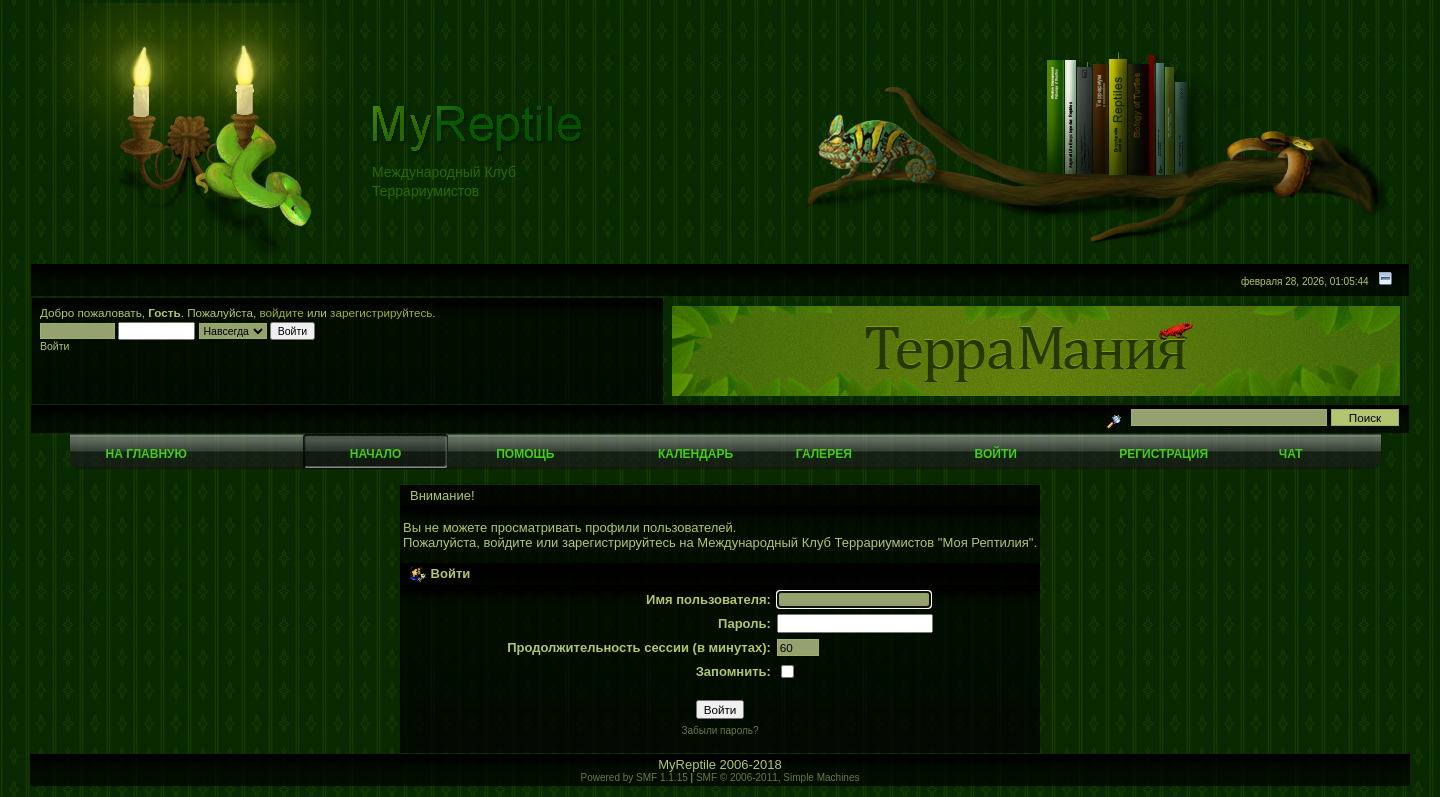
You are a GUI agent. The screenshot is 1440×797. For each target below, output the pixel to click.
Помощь (525, 454)
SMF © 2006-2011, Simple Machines (778, 777)
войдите (282, 312)
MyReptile (687, 764)
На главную (146, 454)
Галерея (824, 454)
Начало (375, 454)
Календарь (695, 454)
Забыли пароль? (719, 730)
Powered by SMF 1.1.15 (634, 777)
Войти (996, 454)
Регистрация (1163, 454)
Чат (1291, 454)
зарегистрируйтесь (381, 312)
